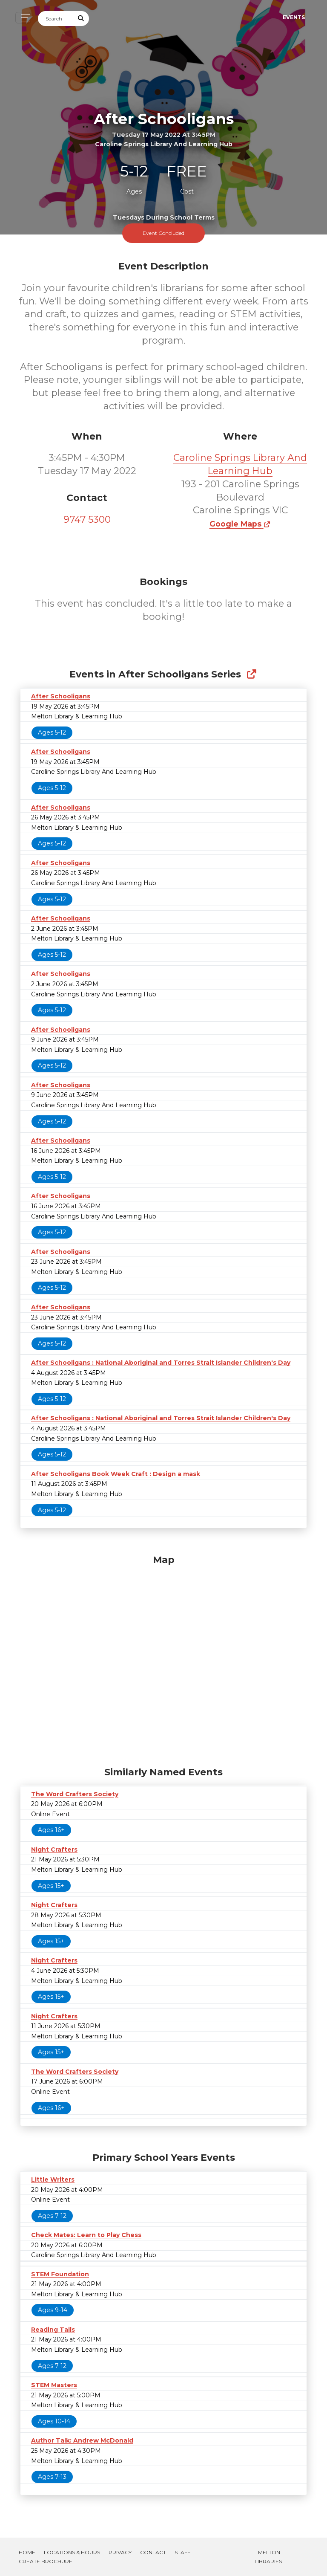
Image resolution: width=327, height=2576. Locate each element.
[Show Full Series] (251, 674)
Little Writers (53, 2179)
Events (294, 17)
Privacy (120, 2552)
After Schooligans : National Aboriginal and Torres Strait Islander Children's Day (160, 1362)
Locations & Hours (72, 2552)
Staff (182, 2552)
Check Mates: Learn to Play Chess (86, 2235)
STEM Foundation (60, 2274)
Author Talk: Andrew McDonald (82, 2440)
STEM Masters (54, 2385)
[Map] (163, 1658)
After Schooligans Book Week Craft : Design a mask (115, 1474)
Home (27, 2552)
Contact (153, 2552)
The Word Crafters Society (74, 1794)
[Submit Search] (81, 18)
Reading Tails (53, 2329)
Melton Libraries (268, 2556)
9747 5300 (87, 519)
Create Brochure (45, 2561)
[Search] (56, 18)
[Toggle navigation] (23, 17)
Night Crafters (54, 1849)
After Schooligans (60, 696)
